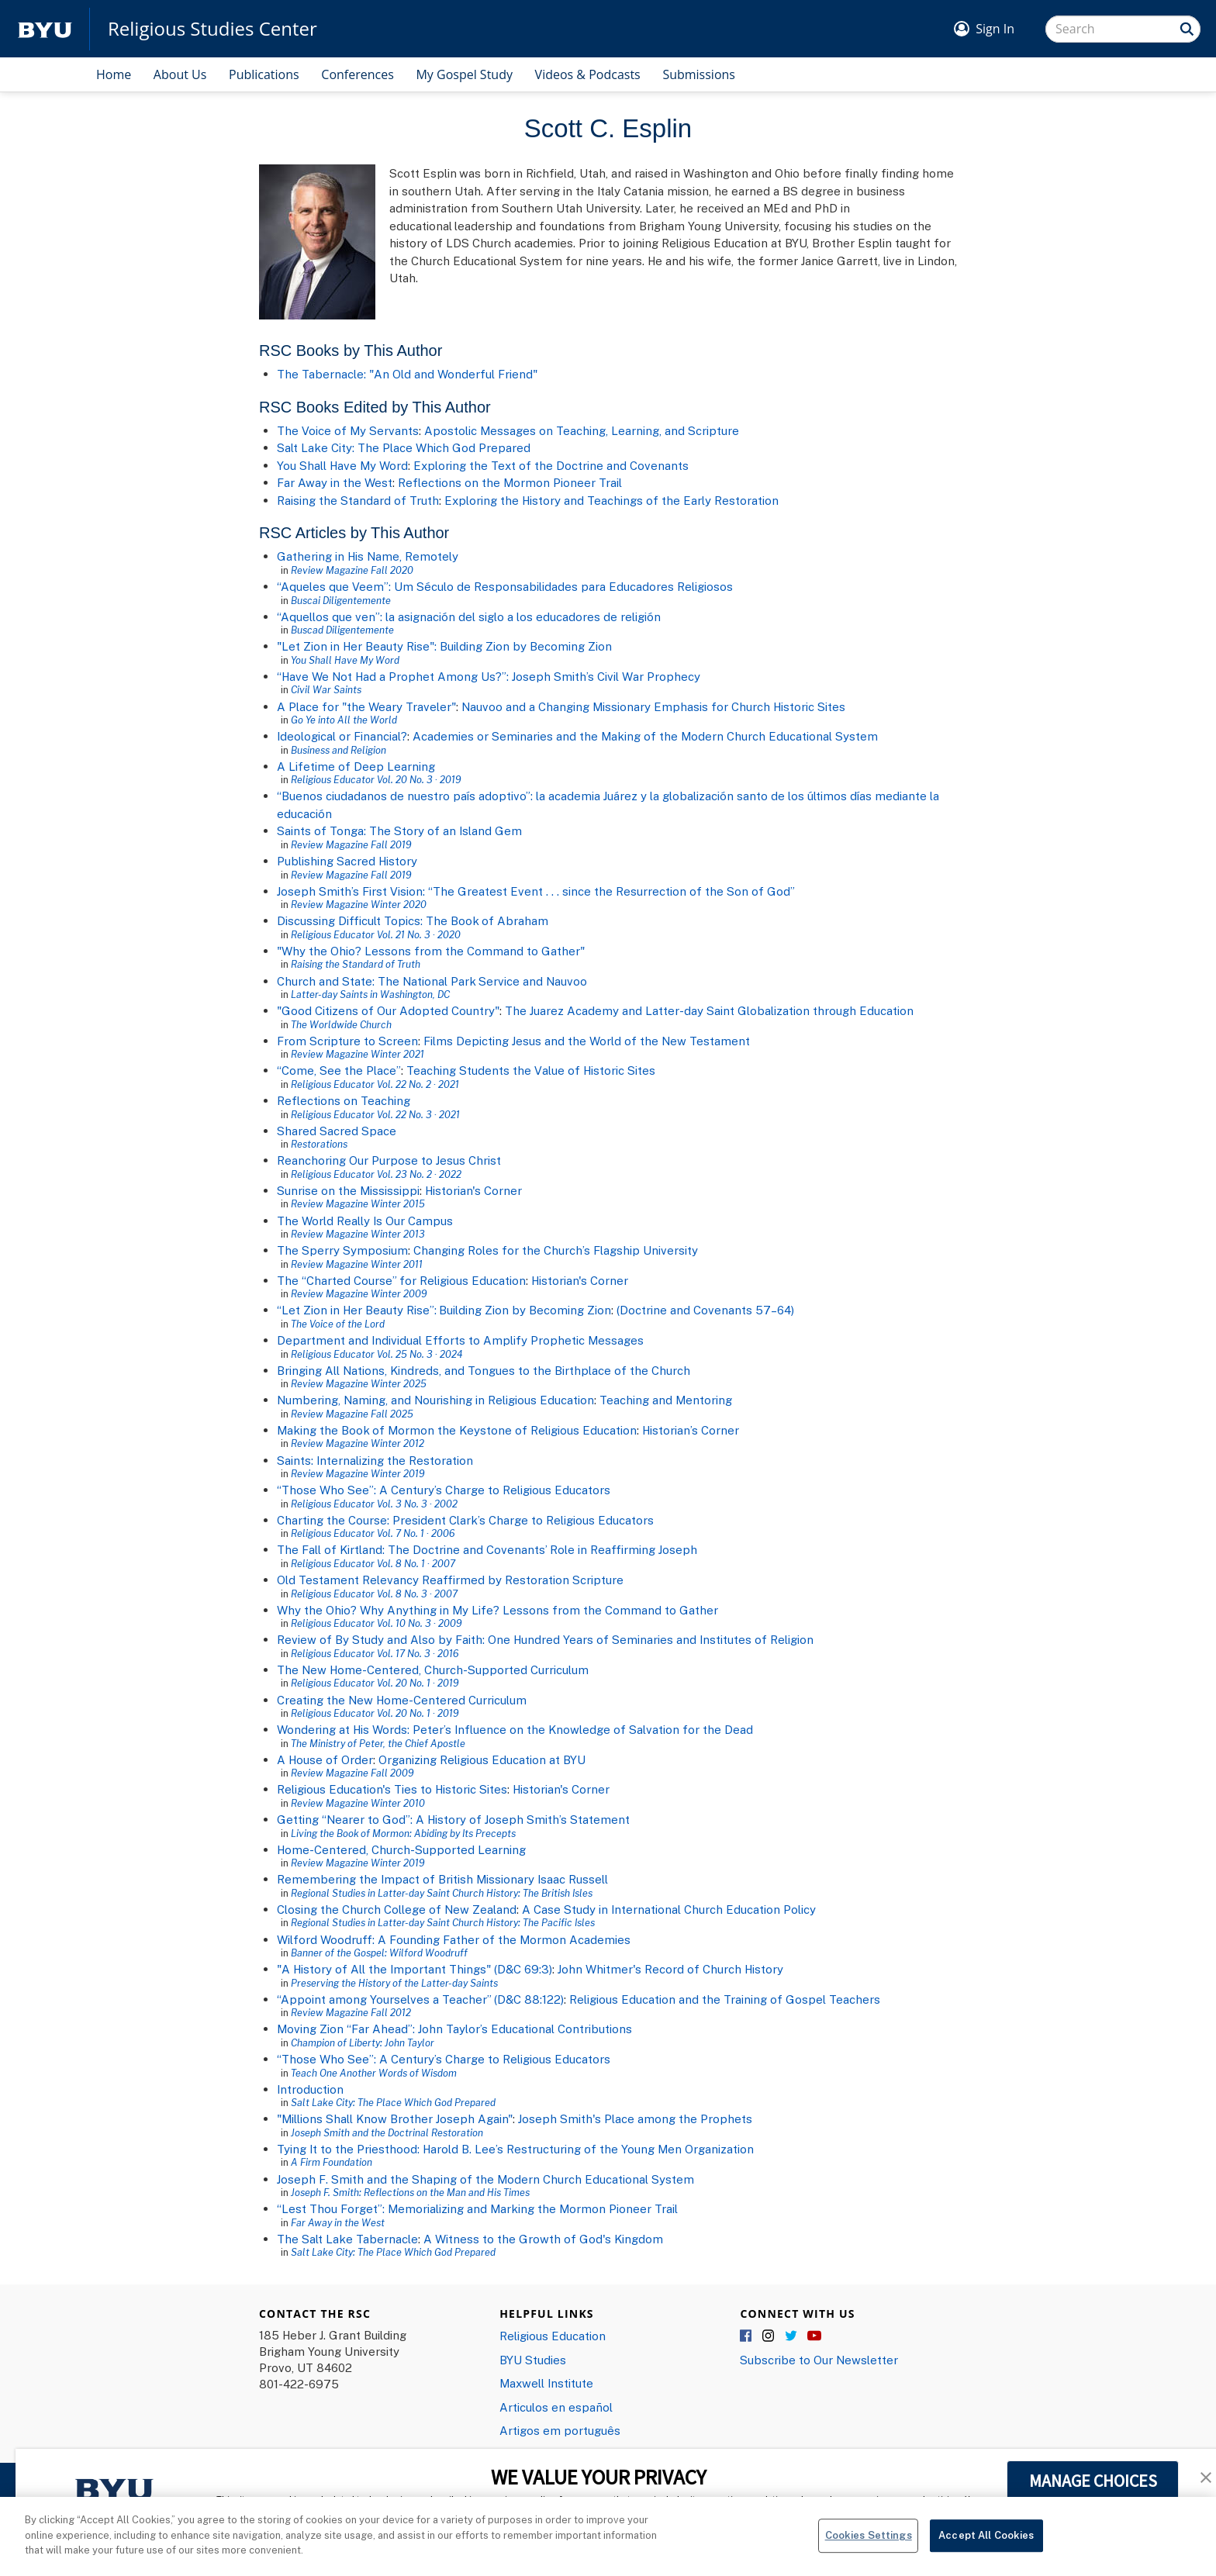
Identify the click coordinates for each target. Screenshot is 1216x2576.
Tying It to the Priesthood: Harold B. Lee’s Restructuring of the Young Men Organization (515, 2149)
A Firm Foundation (331, 2162)
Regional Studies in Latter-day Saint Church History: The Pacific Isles (443, 1922)
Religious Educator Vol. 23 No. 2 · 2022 (376, 1174)
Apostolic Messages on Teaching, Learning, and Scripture (581, 430)
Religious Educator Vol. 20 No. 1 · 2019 (374, 1682)
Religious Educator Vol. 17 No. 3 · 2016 (375, 1653)
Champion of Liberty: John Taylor (362, 2042)
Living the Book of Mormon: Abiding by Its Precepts (403, 1833)
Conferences (357, 74)
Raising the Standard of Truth (358, 500)
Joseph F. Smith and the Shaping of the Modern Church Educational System (485, 2179)
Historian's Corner (473, 1190)
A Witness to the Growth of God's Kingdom (543, 2239)
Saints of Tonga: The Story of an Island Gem (399, 830)
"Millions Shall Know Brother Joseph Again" (395, 2118)
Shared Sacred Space (336, 1131)
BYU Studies (532, 2360)
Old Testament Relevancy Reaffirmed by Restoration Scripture (450, 1580)
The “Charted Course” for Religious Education (401, 1280)
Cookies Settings (868, 2545)
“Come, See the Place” (339, 1070)
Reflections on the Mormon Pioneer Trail (510, 482)
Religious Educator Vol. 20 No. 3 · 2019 (376, 779)
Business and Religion (338, 750)
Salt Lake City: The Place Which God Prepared (403, 447)
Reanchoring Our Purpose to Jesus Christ (389, 1160)
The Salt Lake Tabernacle (347, 2239)
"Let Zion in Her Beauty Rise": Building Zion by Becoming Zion (444, 646)
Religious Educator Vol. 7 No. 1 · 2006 (373, 1533)
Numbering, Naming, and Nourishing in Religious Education (435, 1400)
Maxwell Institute (546, 2383)
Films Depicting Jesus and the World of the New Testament (586, 1041)
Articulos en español (556, 2407)
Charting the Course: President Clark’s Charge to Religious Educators (465, 1520)
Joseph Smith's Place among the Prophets (635, 2118)
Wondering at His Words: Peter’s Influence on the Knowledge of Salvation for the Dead (515, 1729)
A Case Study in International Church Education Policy (669, 1909)
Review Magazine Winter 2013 (358, 1234)
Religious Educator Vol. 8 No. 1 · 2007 (373, 1563)
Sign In (995, 28)
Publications (264, 74)
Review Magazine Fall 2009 (352, 1772)
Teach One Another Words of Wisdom (374, 2073)
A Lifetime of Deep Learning (356, 766)
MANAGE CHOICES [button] (1093, 2480)
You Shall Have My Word (342, 465)
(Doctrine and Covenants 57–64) (705, 1310)
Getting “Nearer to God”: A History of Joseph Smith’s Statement (453, 1819)
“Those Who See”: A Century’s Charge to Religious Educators (443, 1490)
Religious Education (552, 2336)
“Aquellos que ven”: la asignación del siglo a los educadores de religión (469, 616)
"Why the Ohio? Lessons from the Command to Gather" (431, 951)
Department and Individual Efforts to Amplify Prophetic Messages (460, 1340)
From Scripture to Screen (347, 1041)
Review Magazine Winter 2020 (359, 904)
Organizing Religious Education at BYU (482, 1759)
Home (113, 74)
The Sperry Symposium (342, 1250)
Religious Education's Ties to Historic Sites (392, 1789)
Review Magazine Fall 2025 (352, 1413)
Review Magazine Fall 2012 (351, 2012)
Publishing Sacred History (347, 861)
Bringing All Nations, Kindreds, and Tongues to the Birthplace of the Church (483, 1370)
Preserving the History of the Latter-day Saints (394, 1983)
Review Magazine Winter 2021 (357, 1054)
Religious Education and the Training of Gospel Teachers (724, 1999)
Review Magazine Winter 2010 (358, 1803)
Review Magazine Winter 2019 (357, 1473)
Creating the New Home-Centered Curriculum (402, 1700)
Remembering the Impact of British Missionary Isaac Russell (442, 1879)
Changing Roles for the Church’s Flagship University (555, 1250)
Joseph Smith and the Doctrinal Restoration (387, 2132)
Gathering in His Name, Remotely (367, 556)
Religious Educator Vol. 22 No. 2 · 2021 (375, 1084)
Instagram (769, 2336)
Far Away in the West (334, 482)
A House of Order (325, 1759)
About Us (180, 74)
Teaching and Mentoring (665, 1400)
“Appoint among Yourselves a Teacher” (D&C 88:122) (420, 1999)
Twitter (792, 2336)
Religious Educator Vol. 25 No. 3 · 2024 (376, 1354)
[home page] (45, 29)
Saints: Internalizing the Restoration (375, 1460)
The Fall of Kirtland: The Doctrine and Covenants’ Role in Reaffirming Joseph (487, 1549)
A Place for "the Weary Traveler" (366, 706)
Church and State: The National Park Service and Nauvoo (432, 981)
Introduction (310, 2089)
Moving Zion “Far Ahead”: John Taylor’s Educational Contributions (454, 2029)
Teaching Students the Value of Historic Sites (530, 1070)
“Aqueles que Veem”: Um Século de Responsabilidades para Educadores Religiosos (505, 586)
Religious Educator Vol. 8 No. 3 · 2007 (374, 1593)
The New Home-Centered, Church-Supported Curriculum (433, 1669)
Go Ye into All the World (344, 719)
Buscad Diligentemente (342, 629)
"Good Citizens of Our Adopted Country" (388, 1010)
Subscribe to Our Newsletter (819, 2360)
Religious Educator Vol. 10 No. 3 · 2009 (376, 1623)
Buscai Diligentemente (341, 600)
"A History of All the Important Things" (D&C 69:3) (414, 1969)
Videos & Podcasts (588, 74)
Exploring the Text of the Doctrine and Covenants (551, 465)
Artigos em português (559, 2430)
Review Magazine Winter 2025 (359, 1383)
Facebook (747, 2336)
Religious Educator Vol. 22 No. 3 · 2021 (375, 1114)
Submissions (698, 74)
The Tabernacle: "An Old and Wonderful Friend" (407, 374)
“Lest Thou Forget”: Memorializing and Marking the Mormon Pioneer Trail (477, 2208)
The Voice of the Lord (338, 1323)
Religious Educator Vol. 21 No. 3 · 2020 (376, 934)
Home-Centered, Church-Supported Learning (401, 1849)
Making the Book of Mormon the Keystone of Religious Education (457, 1430)
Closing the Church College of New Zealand (396, 1909)
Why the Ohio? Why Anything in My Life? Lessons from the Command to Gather (497, 1610)
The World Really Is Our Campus (365, 1221)
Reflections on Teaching (343, 1100)
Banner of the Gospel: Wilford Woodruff (379, 1952)
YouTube (814, 2336)
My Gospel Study (464, 74)
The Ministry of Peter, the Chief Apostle (378, 1743)
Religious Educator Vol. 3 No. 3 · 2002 (374, 1503)
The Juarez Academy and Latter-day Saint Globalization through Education (709, 1010)
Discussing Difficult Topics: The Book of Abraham (412, 920)
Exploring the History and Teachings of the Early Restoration (611, 500)
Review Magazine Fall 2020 (352, 570)
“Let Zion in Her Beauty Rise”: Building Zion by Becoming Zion (444, 1310)
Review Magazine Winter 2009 (359, 1293)
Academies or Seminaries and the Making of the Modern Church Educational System (645, 736)
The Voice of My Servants (348, 430)
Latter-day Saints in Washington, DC (370, 994)
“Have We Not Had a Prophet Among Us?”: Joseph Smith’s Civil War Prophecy (488, 676)
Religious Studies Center (212, 29)
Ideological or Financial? (342, 736)
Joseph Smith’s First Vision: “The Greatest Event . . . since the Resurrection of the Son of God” (536, 891)
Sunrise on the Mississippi (348, 1190)
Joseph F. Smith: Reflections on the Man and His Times (410, 2192)
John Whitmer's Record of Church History (670, 1969)
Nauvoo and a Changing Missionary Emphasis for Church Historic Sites (653, 706)
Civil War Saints (326, 689)
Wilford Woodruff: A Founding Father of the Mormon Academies (453, 1939)
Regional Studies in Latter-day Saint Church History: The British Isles (441, 1893)
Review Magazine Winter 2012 (357, 1443)
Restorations (319, 1144)
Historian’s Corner (690, 1430)
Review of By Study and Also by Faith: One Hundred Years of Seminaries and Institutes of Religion (545, 1639)
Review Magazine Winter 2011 (357, 1264)
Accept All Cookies (986, 2545)
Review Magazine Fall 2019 (351, 844)
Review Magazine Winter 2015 (358, 1203)
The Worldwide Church (341, 1024)
